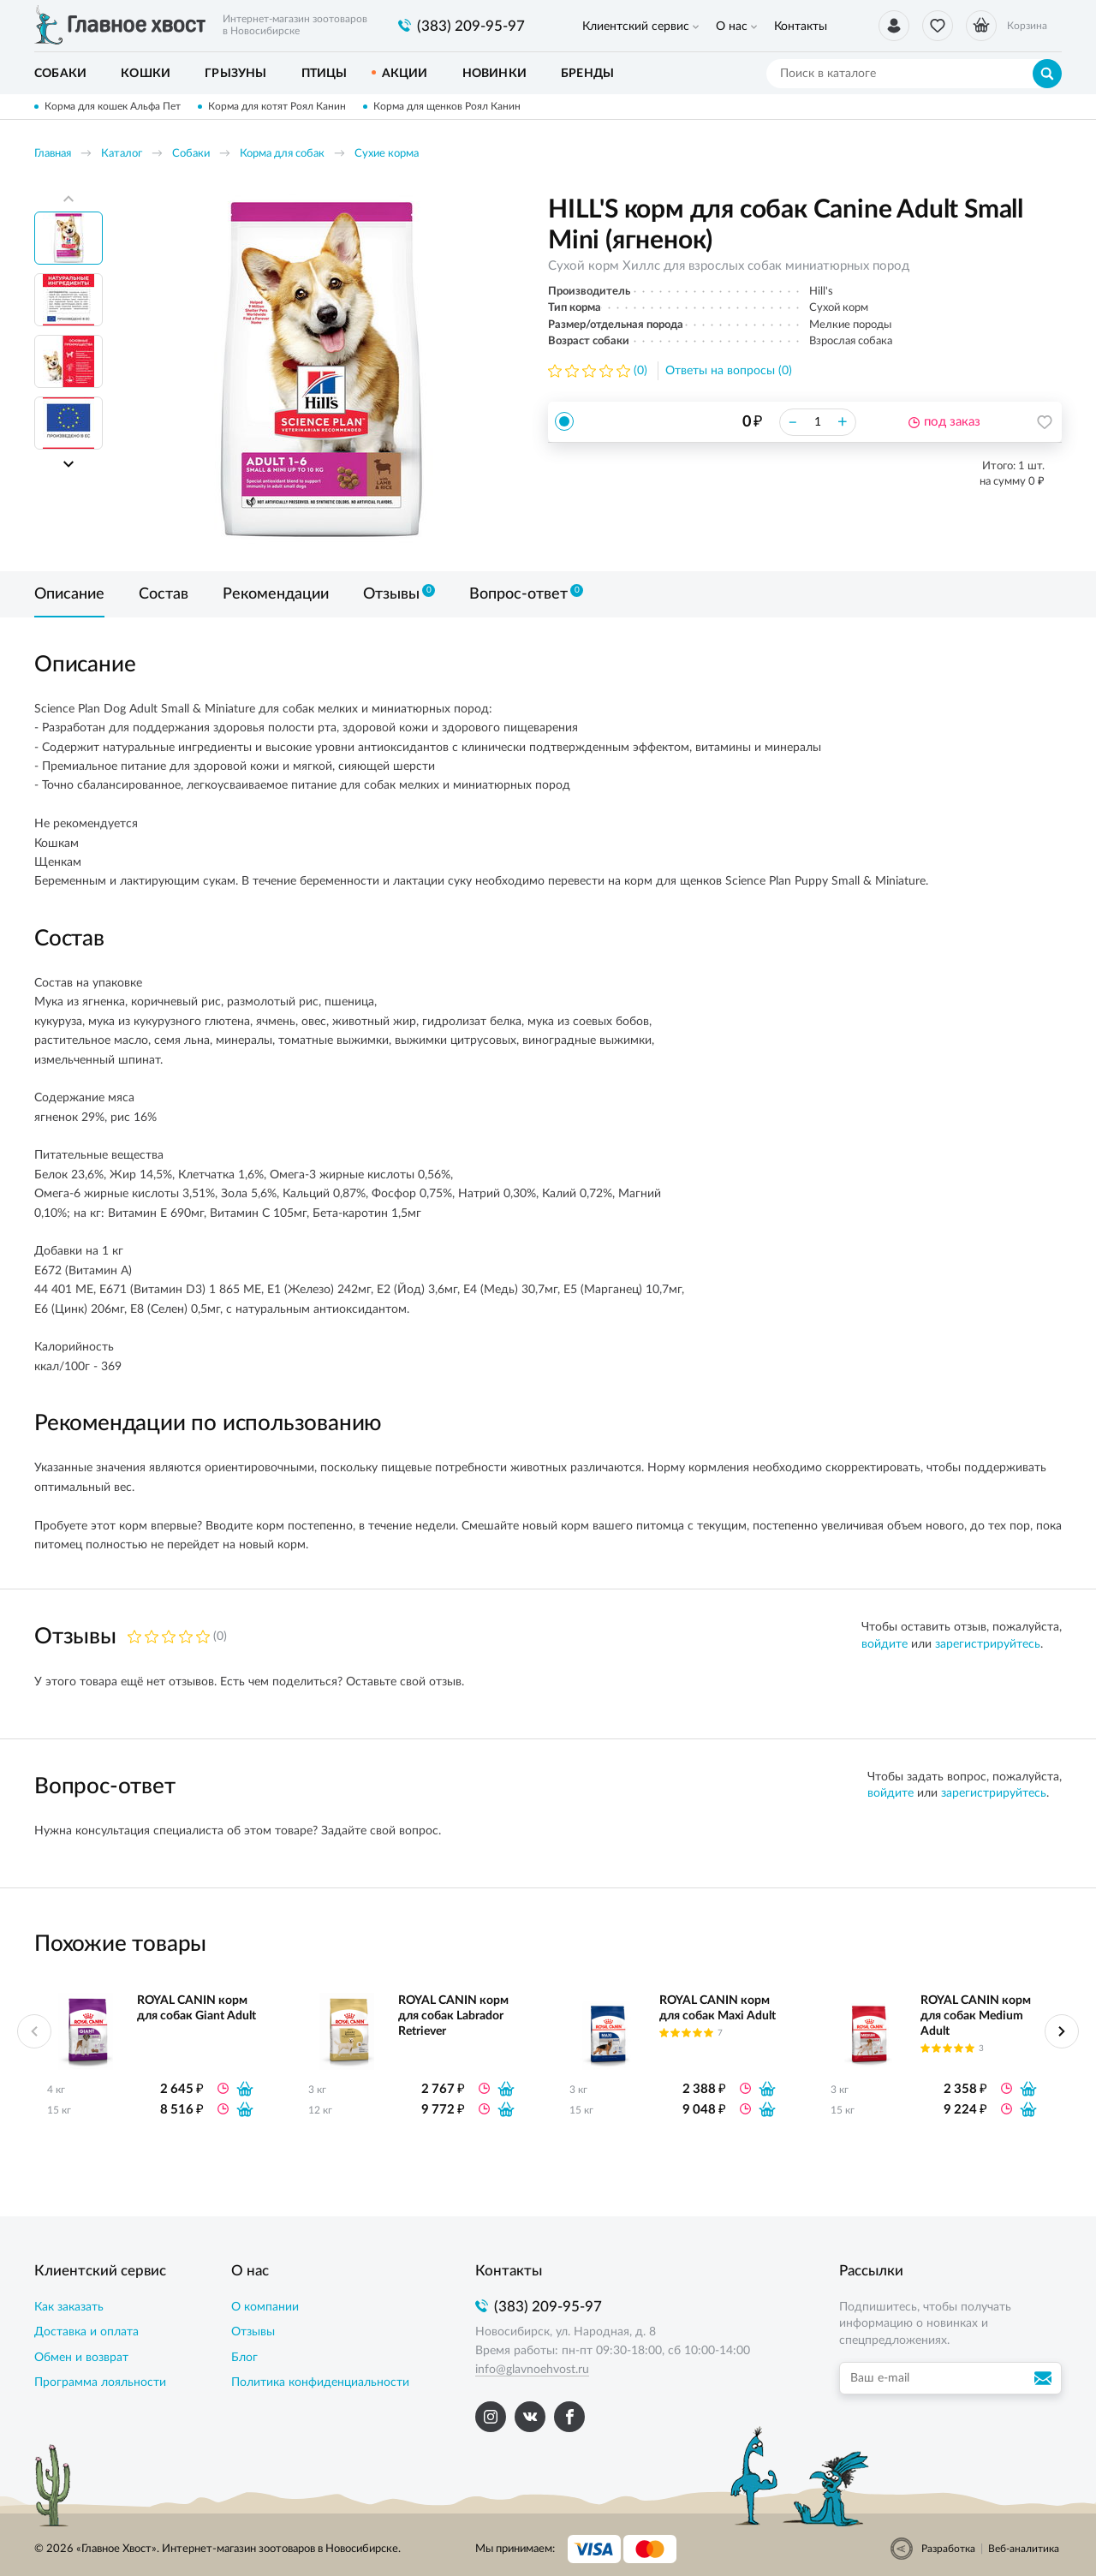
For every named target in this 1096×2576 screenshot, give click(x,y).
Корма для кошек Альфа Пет (113, 106)
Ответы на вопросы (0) (728, 371)
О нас (732, 27)
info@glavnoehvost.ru (532, 2370)
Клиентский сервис (635, 27)
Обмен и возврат (81, 2358)
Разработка (948, 2548)
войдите (884, 1644)
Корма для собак (282, 153)
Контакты (800, 27)
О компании (265, 2307)
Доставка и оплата (86, 2332)
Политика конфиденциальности (320, 2382)
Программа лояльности (100, 2382)
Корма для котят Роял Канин (277, 106)
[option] (321, 370)
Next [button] (68, 464)
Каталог (121, 153)
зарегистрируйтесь (987, 1644)
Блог (244, 2358)
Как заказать (69, 2307)
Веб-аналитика (1023, 2548)
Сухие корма (386, 153)
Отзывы (253, 2332)
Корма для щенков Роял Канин (447, 106)
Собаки (191, 153)
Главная (52, 153)
